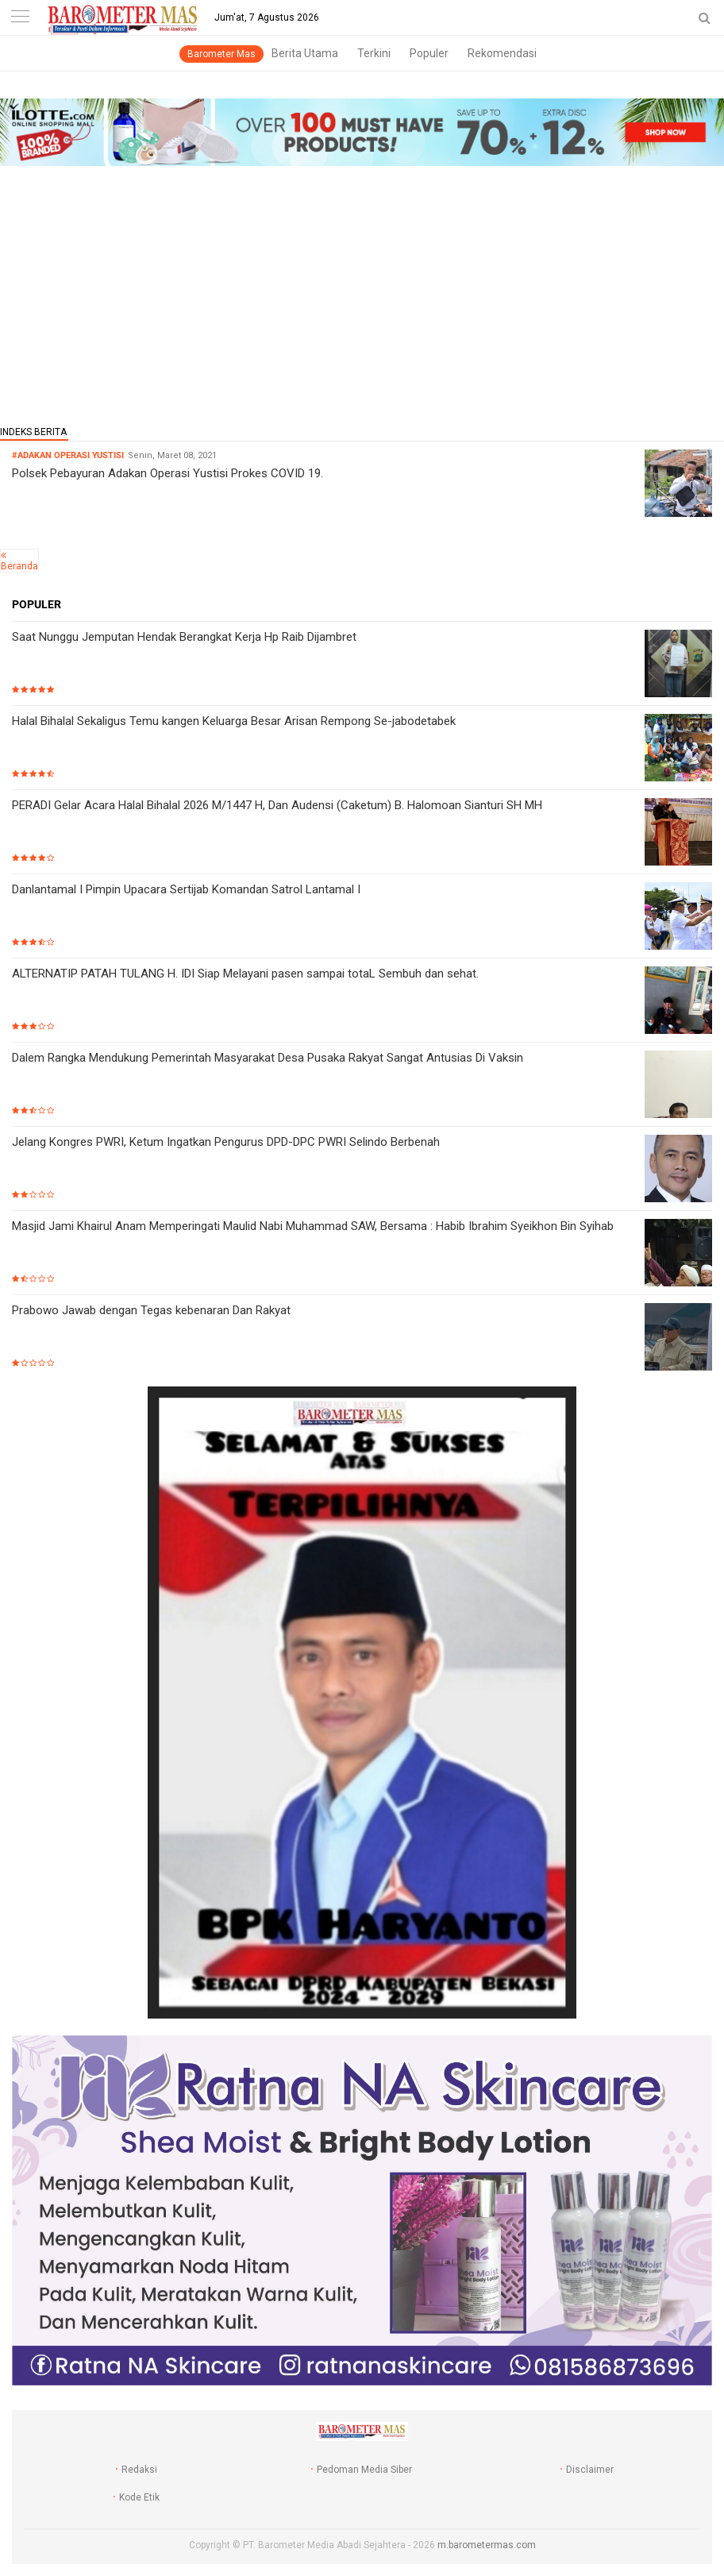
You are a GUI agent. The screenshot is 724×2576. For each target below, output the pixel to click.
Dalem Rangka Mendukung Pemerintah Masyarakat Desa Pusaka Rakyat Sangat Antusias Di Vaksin (267, 1058)
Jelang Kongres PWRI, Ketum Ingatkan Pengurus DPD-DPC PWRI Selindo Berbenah (226, 1142)
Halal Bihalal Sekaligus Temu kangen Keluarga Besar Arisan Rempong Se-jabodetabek (234, 721)
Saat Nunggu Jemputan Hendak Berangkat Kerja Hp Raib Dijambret (184, 637)
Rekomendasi (502, 53)
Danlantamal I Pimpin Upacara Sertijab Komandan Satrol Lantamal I (186, 889)
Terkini (374, 53)
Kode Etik (139, 2497)
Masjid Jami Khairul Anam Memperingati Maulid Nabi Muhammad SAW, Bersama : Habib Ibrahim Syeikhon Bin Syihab (313, 1226)
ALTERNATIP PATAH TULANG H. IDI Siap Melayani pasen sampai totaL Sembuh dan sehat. (245, 973)
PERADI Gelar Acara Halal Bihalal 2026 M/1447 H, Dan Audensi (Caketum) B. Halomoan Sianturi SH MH (277, 805)
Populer (429, 53)
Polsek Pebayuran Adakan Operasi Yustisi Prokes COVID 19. (167, 473)
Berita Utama (305, 53)
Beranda (19, 566)
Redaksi (139, 2469)
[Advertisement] (362, 290)
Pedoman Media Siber (364, 2469)
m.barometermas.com (486, 2545)
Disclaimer (590, 2469)
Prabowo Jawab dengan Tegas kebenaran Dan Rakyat (151, 1310)
